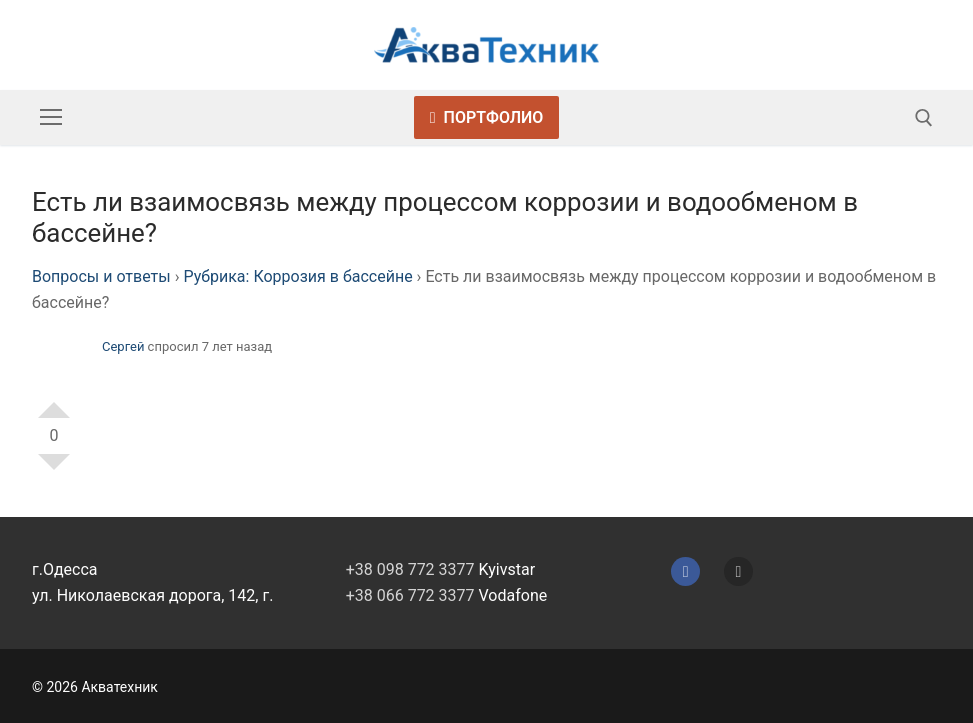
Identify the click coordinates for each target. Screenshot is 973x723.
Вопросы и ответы (101, 276)
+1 (54, 402)
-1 (54, 470)
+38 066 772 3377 (410, 595)
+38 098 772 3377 (410, 569)
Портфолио (487, 117)
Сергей (123, 346)
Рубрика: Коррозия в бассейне (297, 276)
